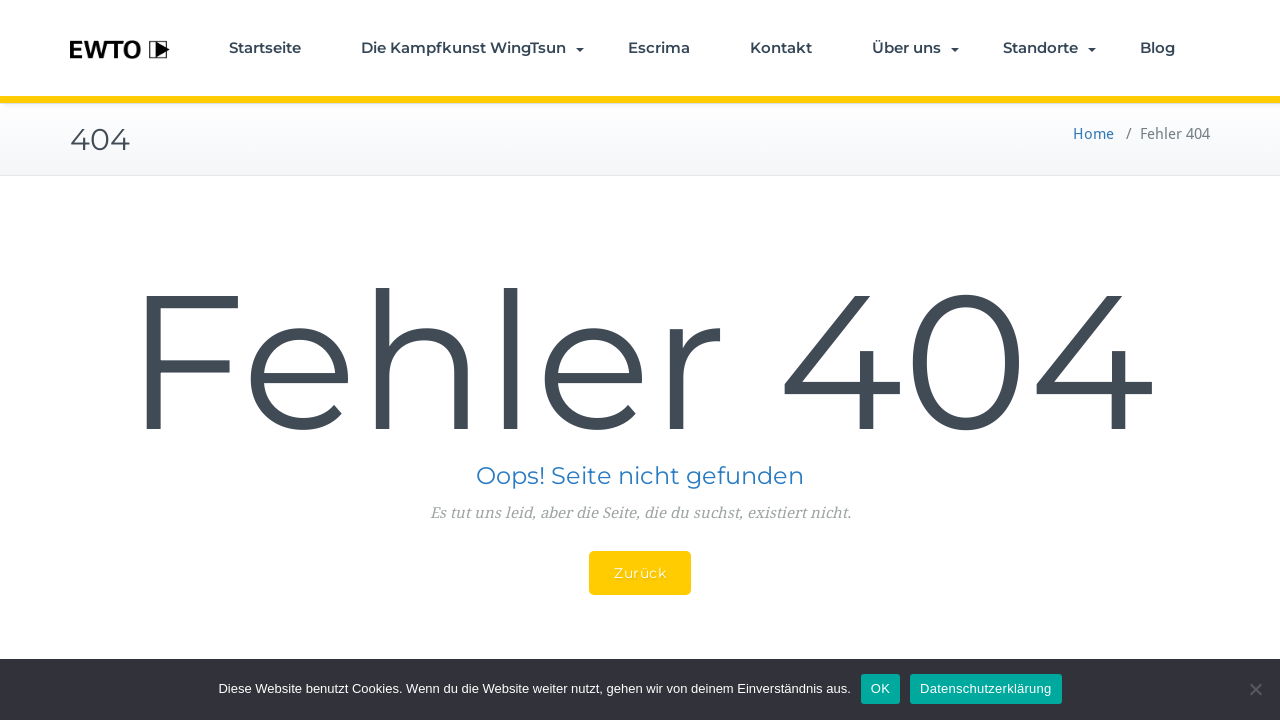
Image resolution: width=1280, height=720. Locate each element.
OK (880, 688)
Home (1093, 134)
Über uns (915, 47)
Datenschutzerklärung (985, 688)
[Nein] (1255, 689)
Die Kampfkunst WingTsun (472, 47)
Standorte (1049, 47)
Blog (1157, 47)
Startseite (265, 47)
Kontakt (781, 47)
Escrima (659, 47)
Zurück (640, 573)
